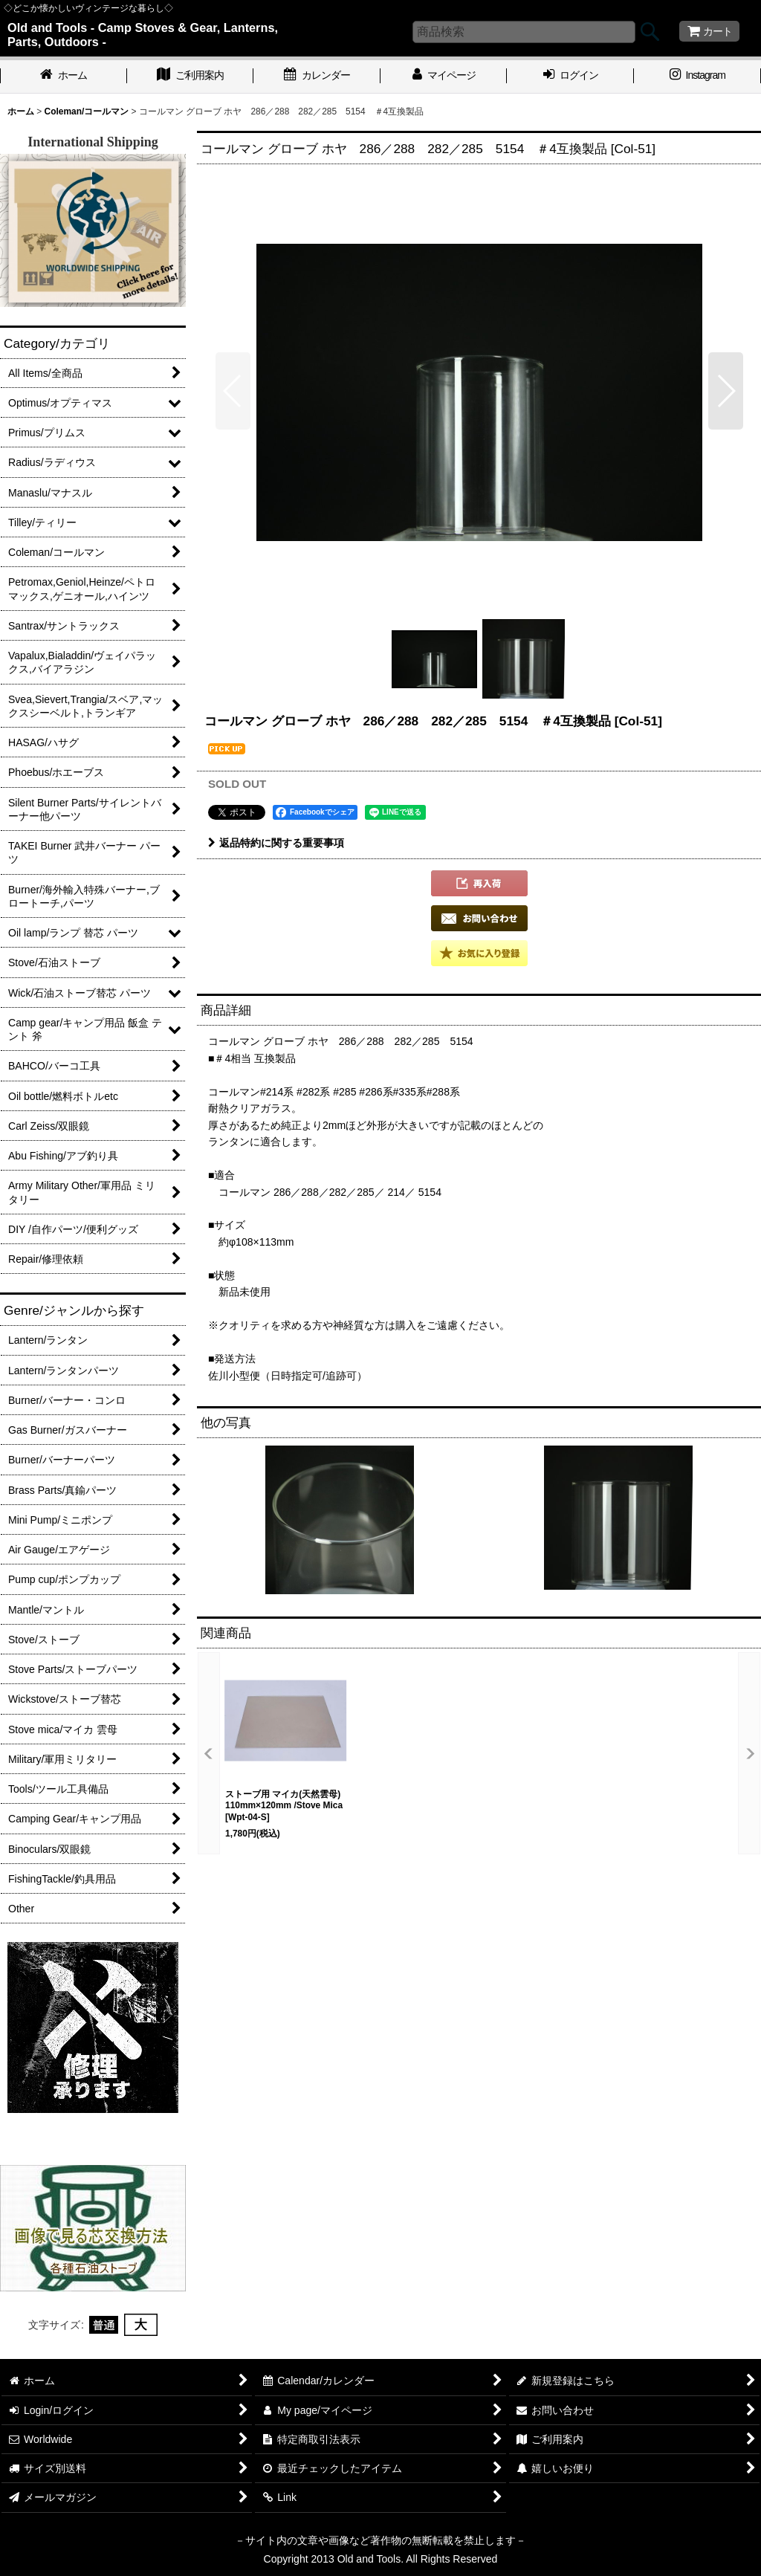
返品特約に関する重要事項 (276, 843)
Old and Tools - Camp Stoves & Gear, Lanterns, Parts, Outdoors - (142, 34)
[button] (233, 391)
